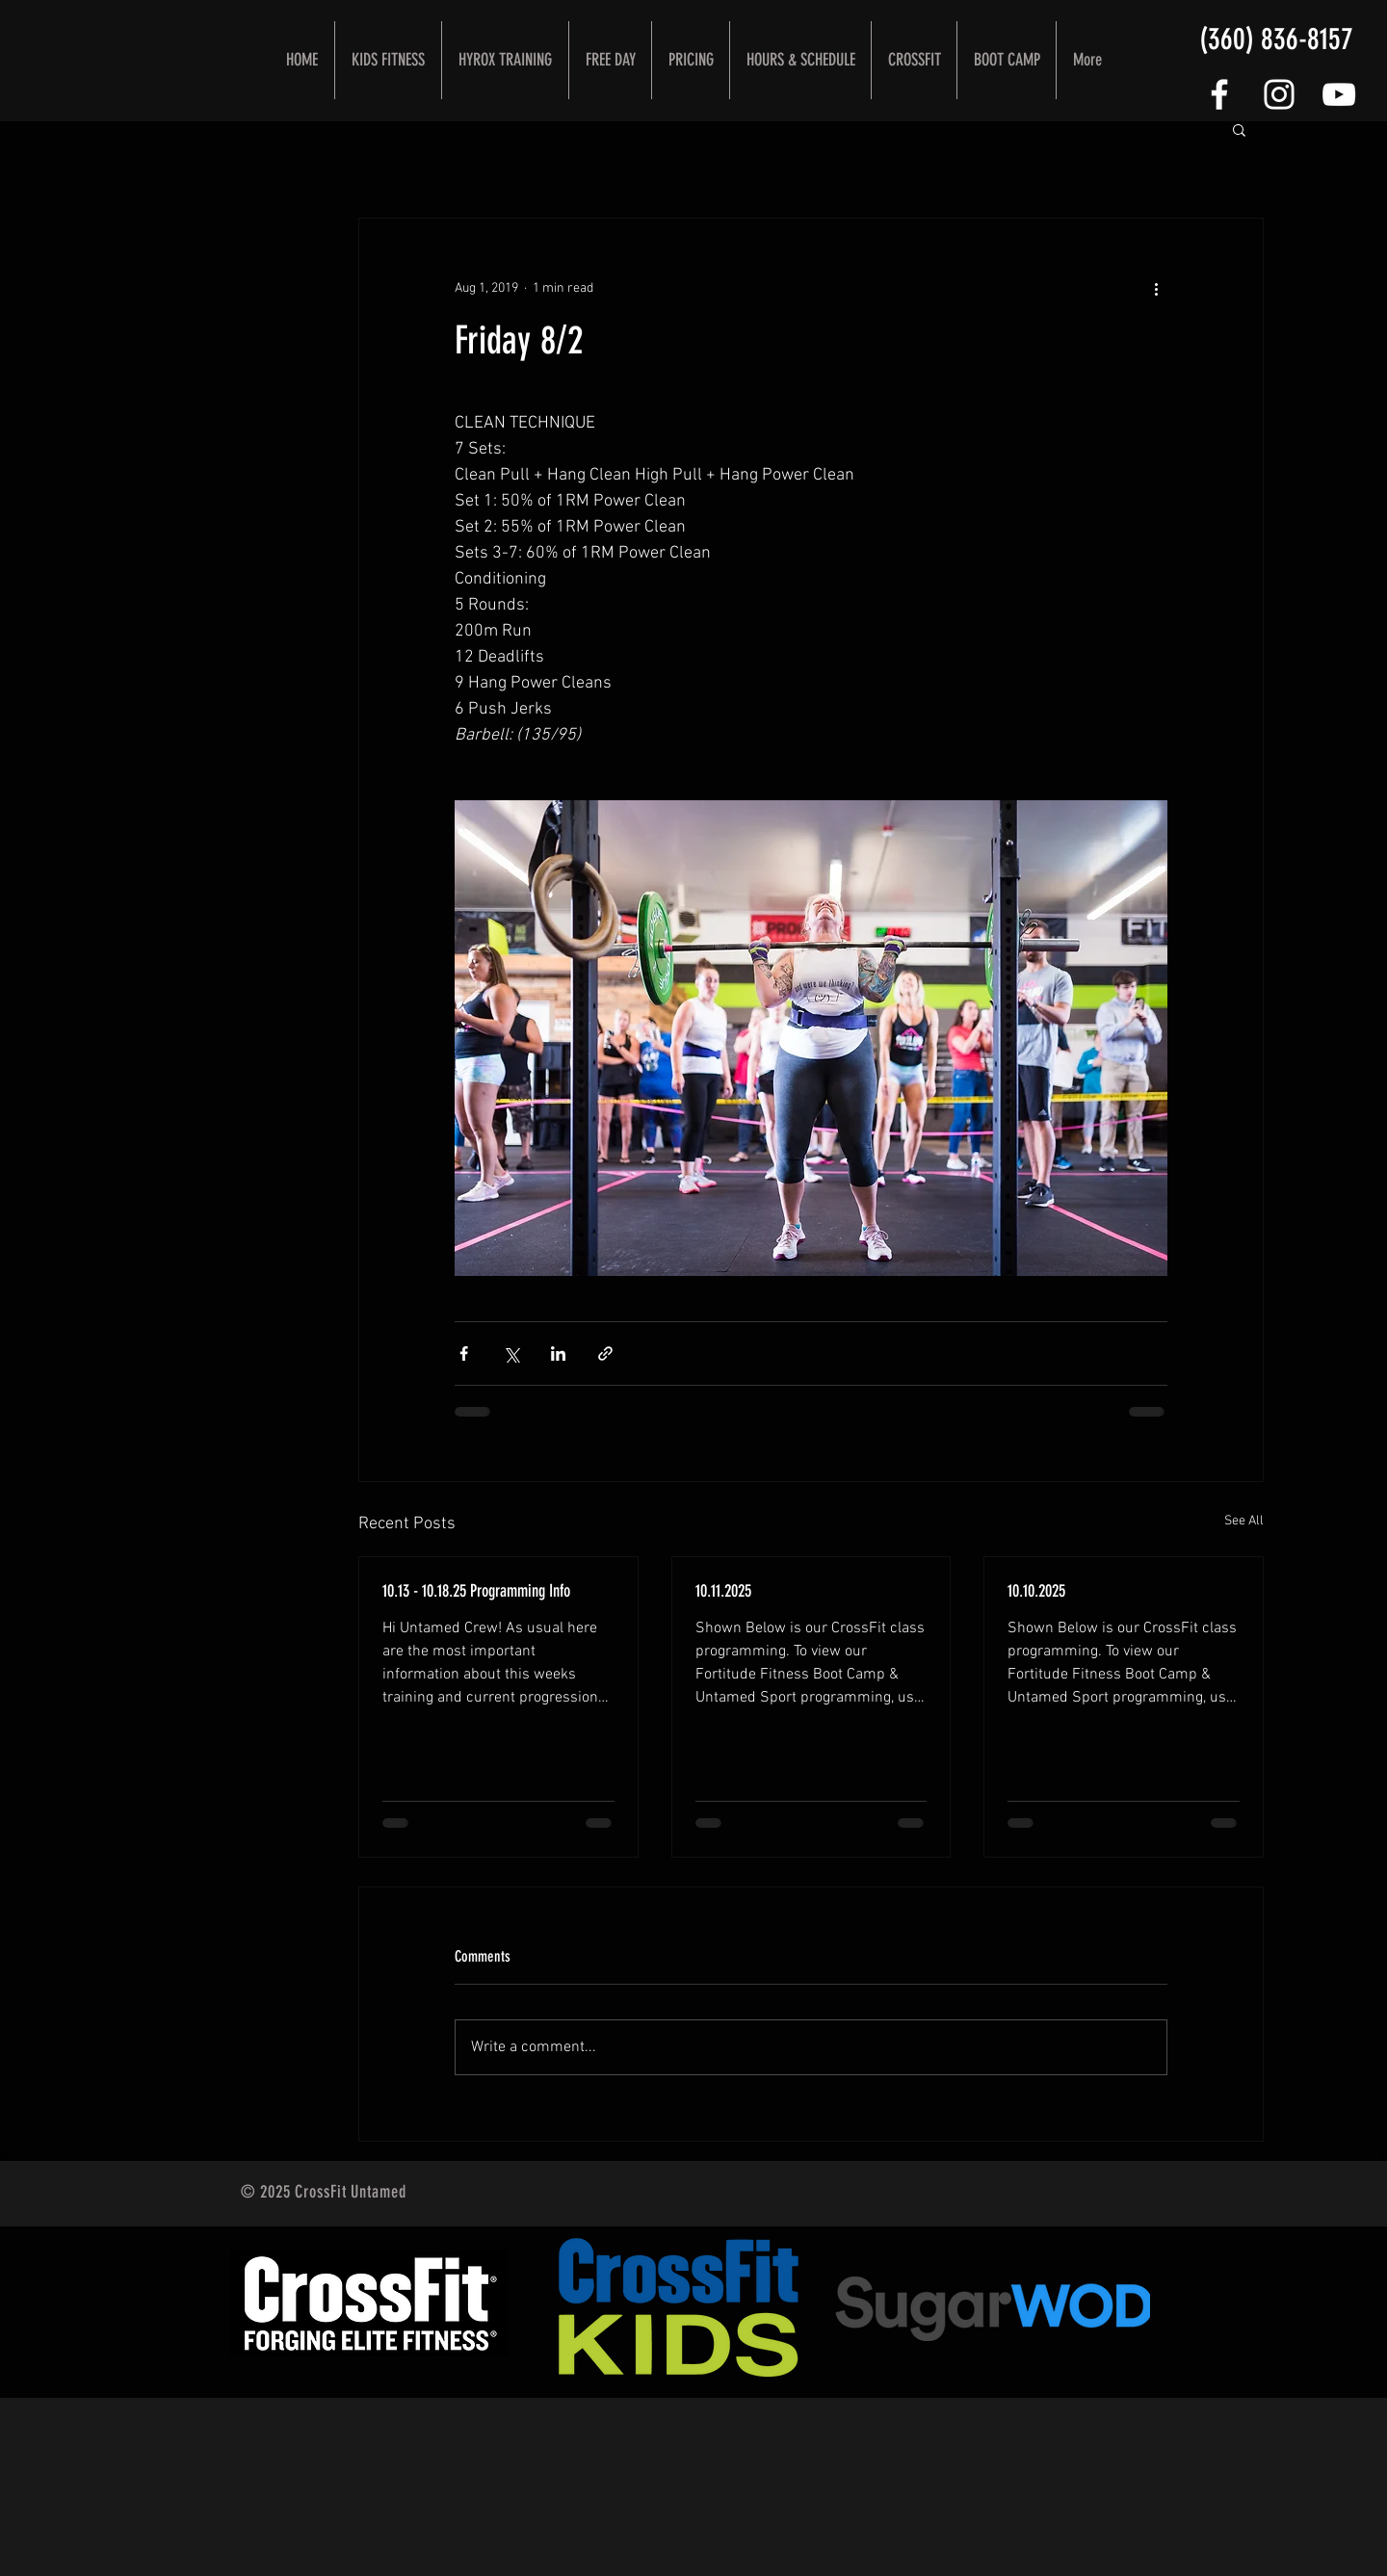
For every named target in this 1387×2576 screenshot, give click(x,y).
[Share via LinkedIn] (558, 1353)
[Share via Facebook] (464, 1353)
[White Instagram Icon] (1279, 94)
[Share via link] (605, 1353)
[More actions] (1155, 287)
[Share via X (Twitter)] (511, 1353)
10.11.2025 (723, 1590)
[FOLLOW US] (1219, 94)
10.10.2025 (1036, 1590)
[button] (1239, 129)
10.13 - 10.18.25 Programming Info (476, 1590)
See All (1244, 1521)
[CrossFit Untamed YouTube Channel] (1339, 94)
